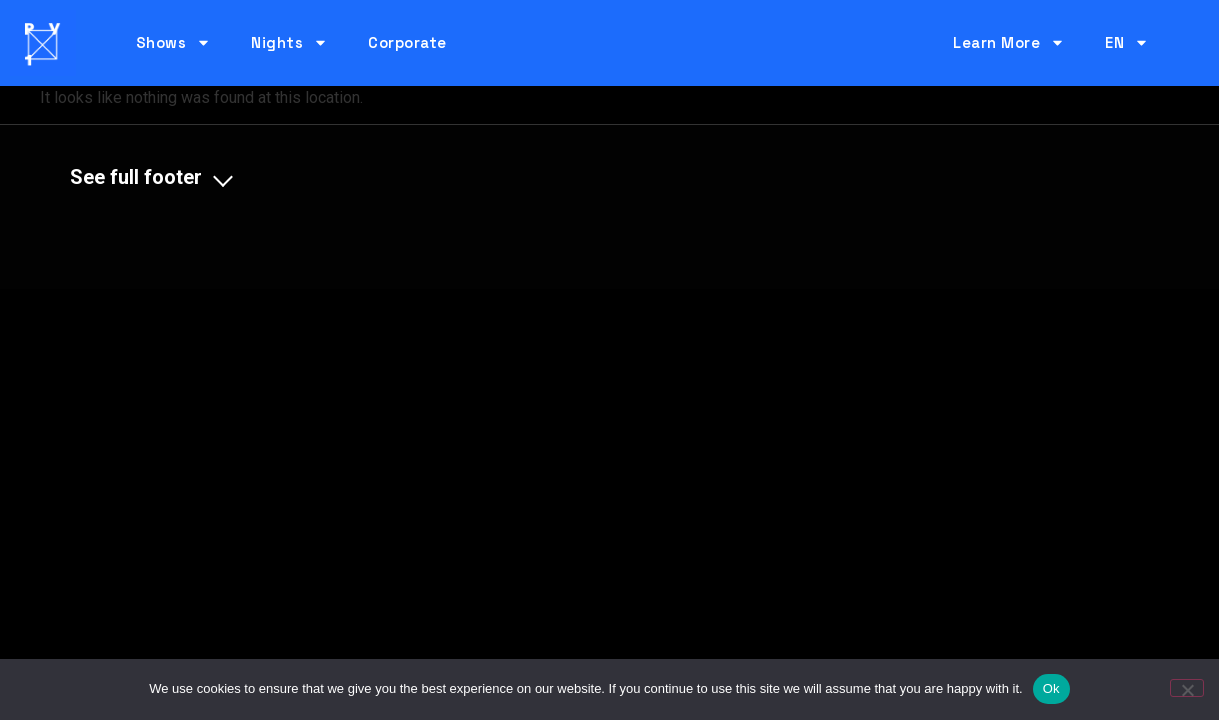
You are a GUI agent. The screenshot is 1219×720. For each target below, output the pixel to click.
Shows (174, 42)
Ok (1051, 688)
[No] (1187, 688)
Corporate (407, 42)
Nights (289, 42)
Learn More (1009, 42)
